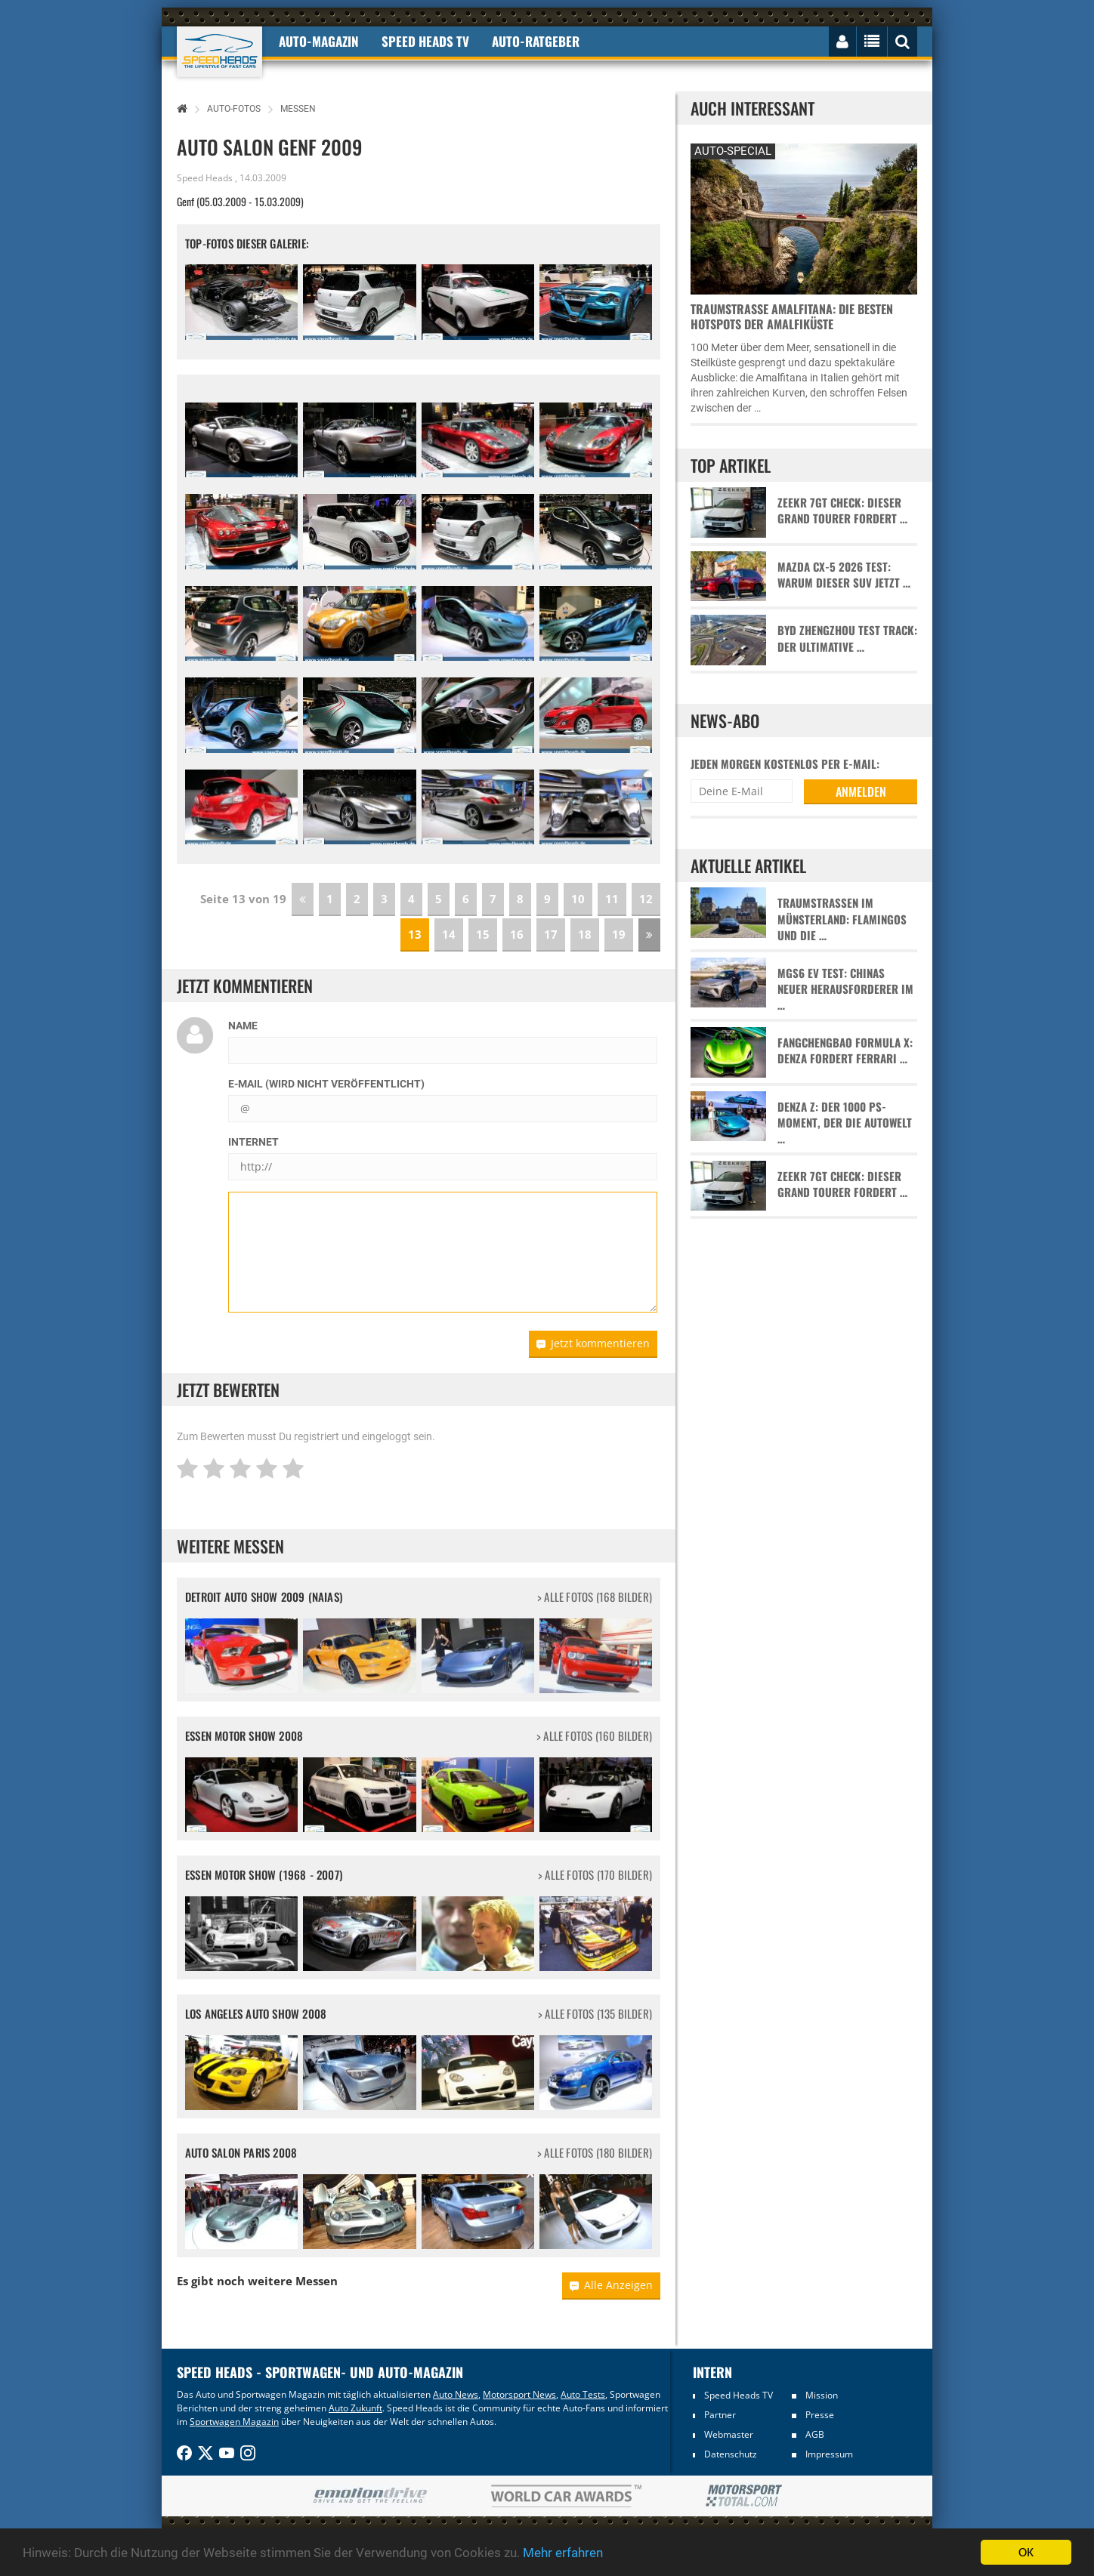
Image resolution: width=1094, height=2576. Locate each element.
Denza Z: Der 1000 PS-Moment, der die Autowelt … (844, 1123)
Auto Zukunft (355, 2408)
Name (243, 1026)
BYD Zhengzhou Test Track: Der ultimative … (847, 638)
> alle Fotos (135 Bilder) (595, 2013)
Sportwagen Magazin (234, 2421)
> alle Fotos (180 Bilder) (594, 2152)
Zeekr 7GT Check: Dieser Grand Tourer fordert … (842, 510)
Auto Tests (583, 2394)
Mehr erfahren (563, 2552)
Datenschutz (730, 2454)
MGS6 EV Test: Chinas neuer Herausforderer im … (845, 989)
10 (578, 898)
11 (612, 898)
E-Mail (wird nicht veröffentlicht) (326, 1084)
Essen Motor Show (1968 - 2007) (263, 1874)
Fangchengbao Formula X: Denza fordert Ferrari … (845, 1050)
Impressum (829, 2454)
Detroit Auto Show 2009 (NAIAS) (263, 1596)
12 (646, 898)
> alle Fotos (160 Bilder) (594, 1735)
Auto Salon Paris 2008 (241, 2152)
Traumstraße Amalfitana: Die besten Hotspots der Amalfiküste (792, 316)
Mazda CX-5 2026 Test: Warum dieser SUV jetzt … (843, 575)
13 (415, 934)
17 (551, 934)
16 (517, 934)
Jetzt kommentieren (593, 1343)
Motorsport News (519, 2394)
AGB (814, 2434)
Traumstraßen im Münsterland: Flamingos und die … (842, 919)
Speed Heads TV (738, 2395)
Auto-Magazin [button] (319, 41)
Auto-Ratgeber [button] (535, 41)
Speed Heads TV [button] (425, 41)
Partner (720, 2414)
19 (619, 934)
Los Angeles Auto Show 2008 (255, 2013)
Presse (819, 2414)
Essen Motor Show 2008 (244, 1735)
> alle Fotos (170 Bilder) (595, 1874)
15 (483, 934)
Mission (821, 2395)
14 (449, 934)
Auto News (455, 2394)
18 (585, 934)
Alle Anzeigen (611, 2285)
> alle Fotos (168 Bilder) (594, 1596)
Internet (253, 1142)
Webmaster (728, 2434)
